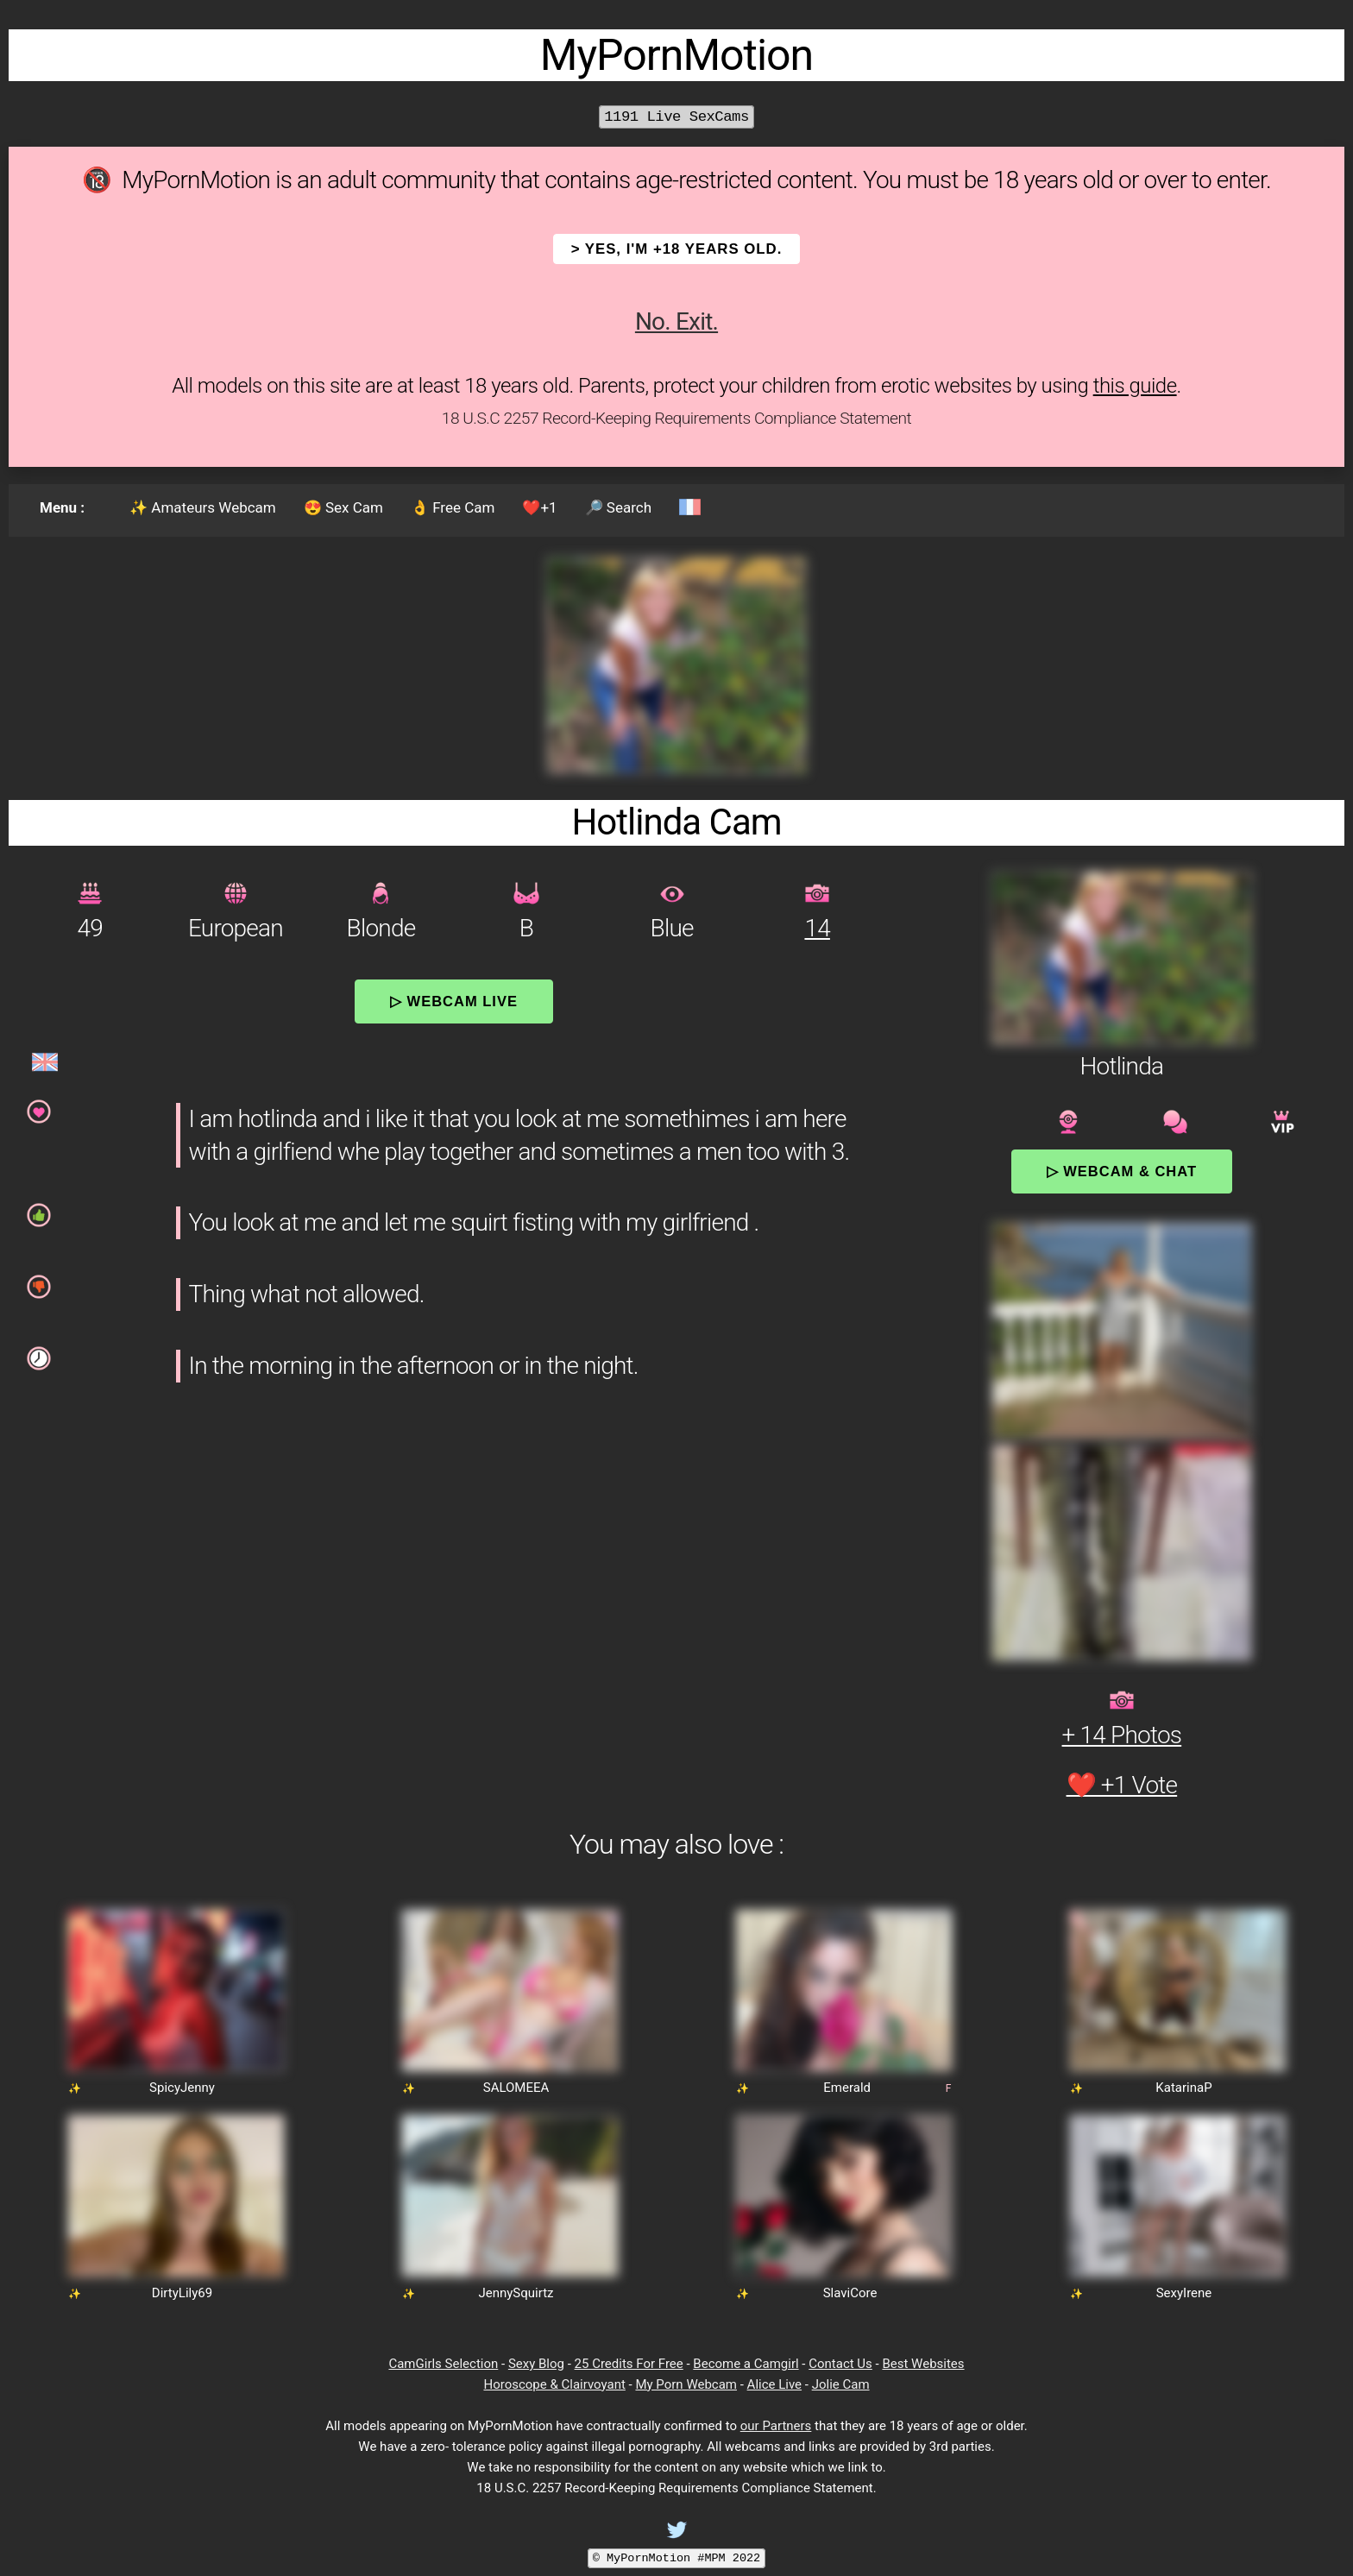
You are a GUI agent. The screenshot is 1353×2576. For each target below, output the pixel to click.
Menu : (62, 507)
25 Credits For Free (629, 2363)
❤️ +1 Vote (1122, 1785)
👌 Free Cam (452, 507)
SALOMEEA (516, 2087)
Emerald (847, 2087)
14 (816, 928)
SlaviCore (850, 2293)
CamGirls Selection (443, 2363)
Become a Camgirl (745, 2363)
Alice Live (774, 2384)
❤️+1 (539, 507)
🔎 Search (618, 507)
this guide (1135, 386)
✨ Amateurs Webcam (202, 507)
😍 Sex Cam (343, 507)
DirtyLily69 (182, 2293)
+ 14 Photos (1122, 1735)
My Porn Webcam (686, 2384)
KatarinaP (1183, 2087)
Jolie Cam (841, 2384)
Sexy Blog (536, 2363)
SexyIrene (1184, 2293)
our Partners (776, 2426)
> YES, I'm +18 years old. (677, 249)
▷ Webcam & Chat (1122, 1171)
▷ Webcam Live (454, 1001)
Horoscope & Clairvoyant (554, 2384)
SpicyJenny (182, 2087)
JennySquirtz (515, 2293)
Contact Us (840, 2363)
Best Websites (923, 2363)
